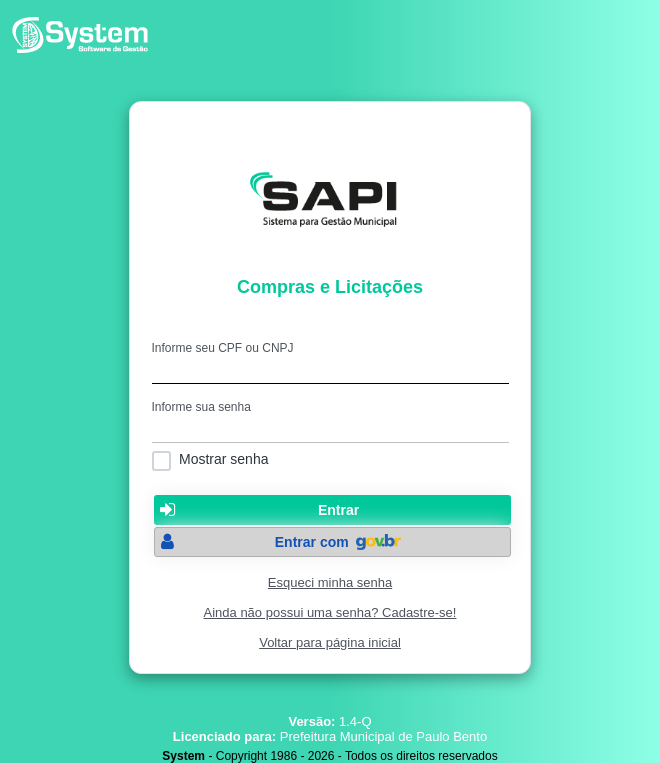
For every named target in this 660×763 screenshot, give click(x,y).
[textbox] (330, 369)
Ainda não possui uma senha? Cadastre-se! (330, 612)
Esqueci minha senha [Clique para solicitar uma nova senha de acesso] (330, 582)
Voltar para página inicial (330, 642)
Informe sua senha (201, 407)
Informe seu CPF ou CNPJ (223, 348)
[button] (332, 510)
